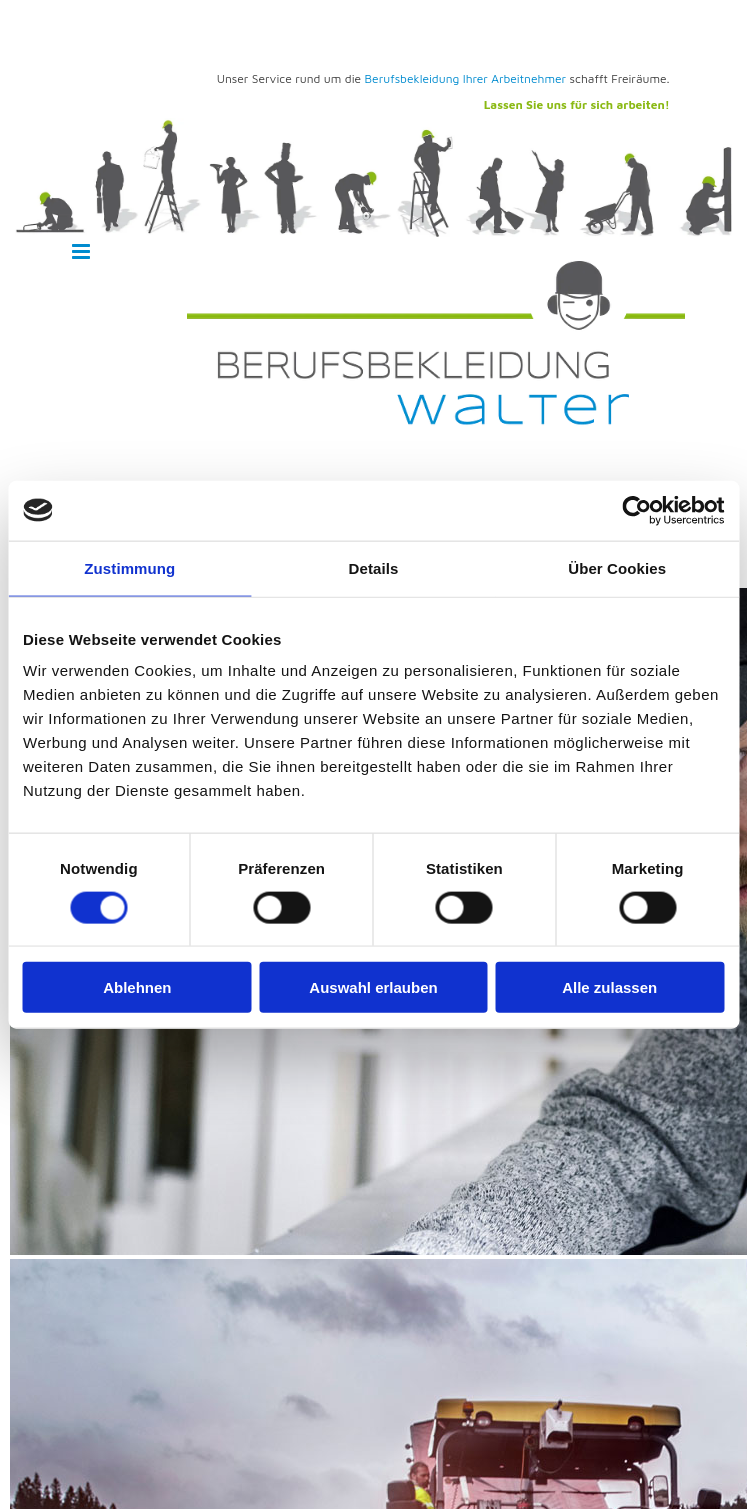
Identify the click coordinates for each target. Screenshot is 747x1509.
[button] (124, 252)
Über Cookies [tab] (617, 567)
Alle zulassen (609, 987)
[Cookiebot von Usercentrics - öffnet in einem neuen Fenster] (636, 510)
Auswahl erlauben (373, 987)
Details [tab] (374, 567)
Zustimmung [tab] (129, 567)
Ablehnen (137, 987)
